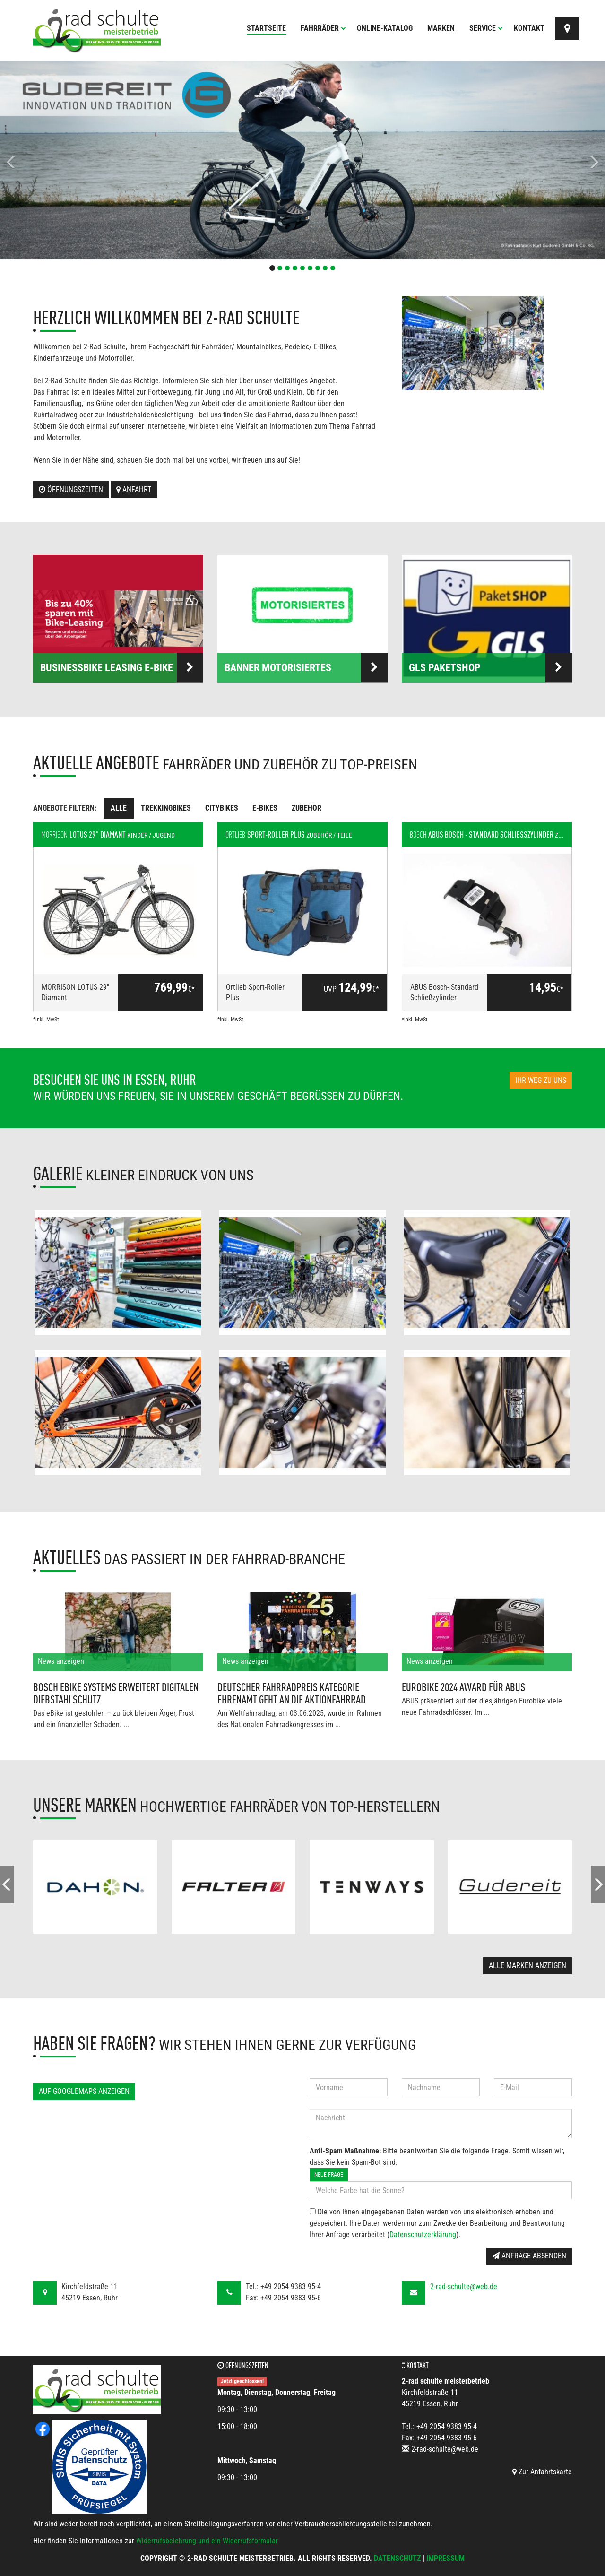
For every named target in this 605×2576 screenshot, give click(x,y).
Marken (441, 28)
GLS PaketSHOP (490, 667)
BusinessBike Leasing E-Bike (121, 667)
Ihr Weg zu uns (540, 1080)
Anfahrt (133, 489)
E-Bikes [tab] (264, 808)
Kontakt (529, 28)
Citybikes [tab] (221, 808)
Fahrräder (323, 28)
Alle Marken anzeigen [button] (527, 1965)
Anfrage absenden (529, 2255)
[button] (45, 160)
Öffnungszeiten (71, 489)
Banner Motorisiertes (306, 667)
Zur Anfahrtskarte (542, 2471)
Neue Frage (328, 2174)
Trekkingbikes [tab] (166, 808)
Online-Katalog (385, 28)
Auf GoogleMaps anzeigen (84, 2091)
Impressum (445, 2558)
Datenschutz (397, 2558)
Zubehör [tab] (306, 808)
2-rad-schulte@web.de (463, 2286)
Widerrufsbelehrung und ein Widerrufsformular (207, 2540)
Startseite (266, 28)
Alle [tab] (119, 808)
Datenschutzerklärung (422, 2234)
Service (486, 28)
